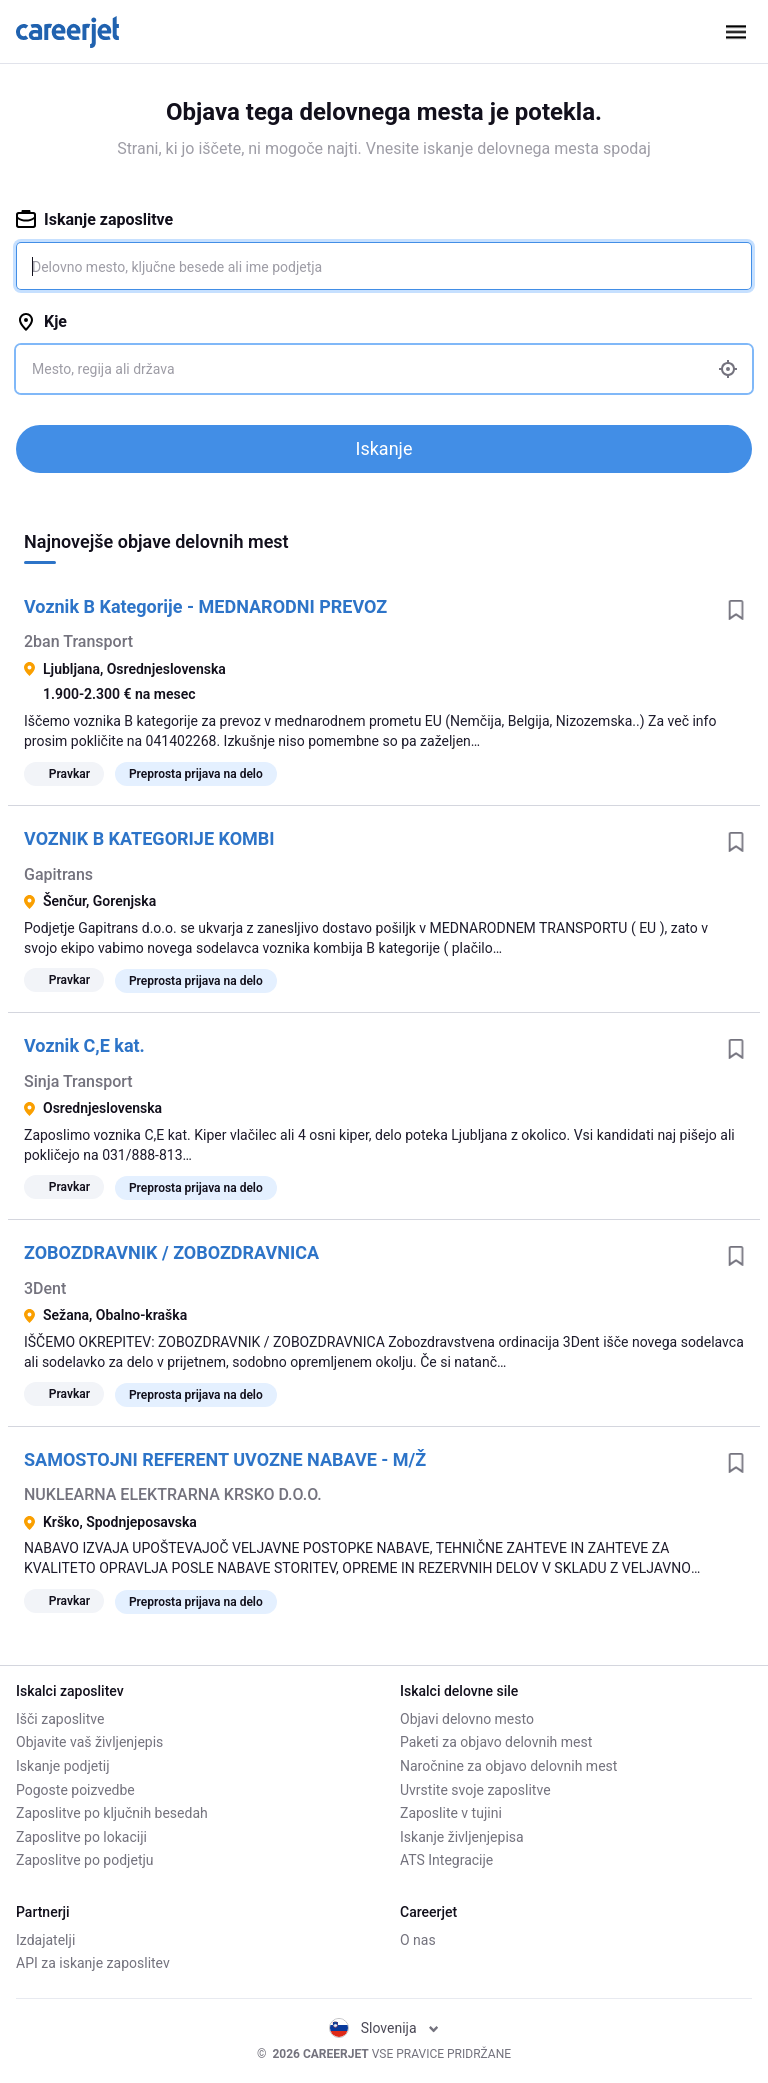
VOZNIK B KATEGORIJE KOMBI (149, 838)
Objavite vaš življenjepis (89, 1742)
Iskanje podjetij (63, 1766)
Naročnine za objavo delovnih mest (508, 1766)
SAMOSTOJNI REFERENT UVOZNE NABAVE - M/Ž (225, 1459)
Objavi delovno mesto (467, 1719)
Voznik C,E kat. (84, 1045)
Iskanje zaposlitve (94, 219)
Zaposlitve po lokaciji (81, 1837)
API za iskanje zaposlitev (93, 1963)
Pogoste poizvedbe (75, 1790)
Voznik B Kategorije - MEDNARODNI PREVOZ (205, 606)
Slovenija (384, 2028)
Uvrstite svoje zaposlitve (475, 1790)
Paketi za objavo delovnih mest (496, 1742)
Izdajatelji (45, 1940)
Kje (41, 321)
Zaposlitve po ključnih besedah (112, 1813)
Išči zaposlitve (60, 1719)
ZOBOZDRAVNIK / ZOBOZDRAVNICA (171, 1252)
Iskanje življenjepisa (462, 1837)
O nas (418, 1940)
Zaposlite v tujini (451, 1813)
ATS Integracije (446, 1860)
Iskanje (384, 448)
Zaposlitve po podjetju (85, 1860)
